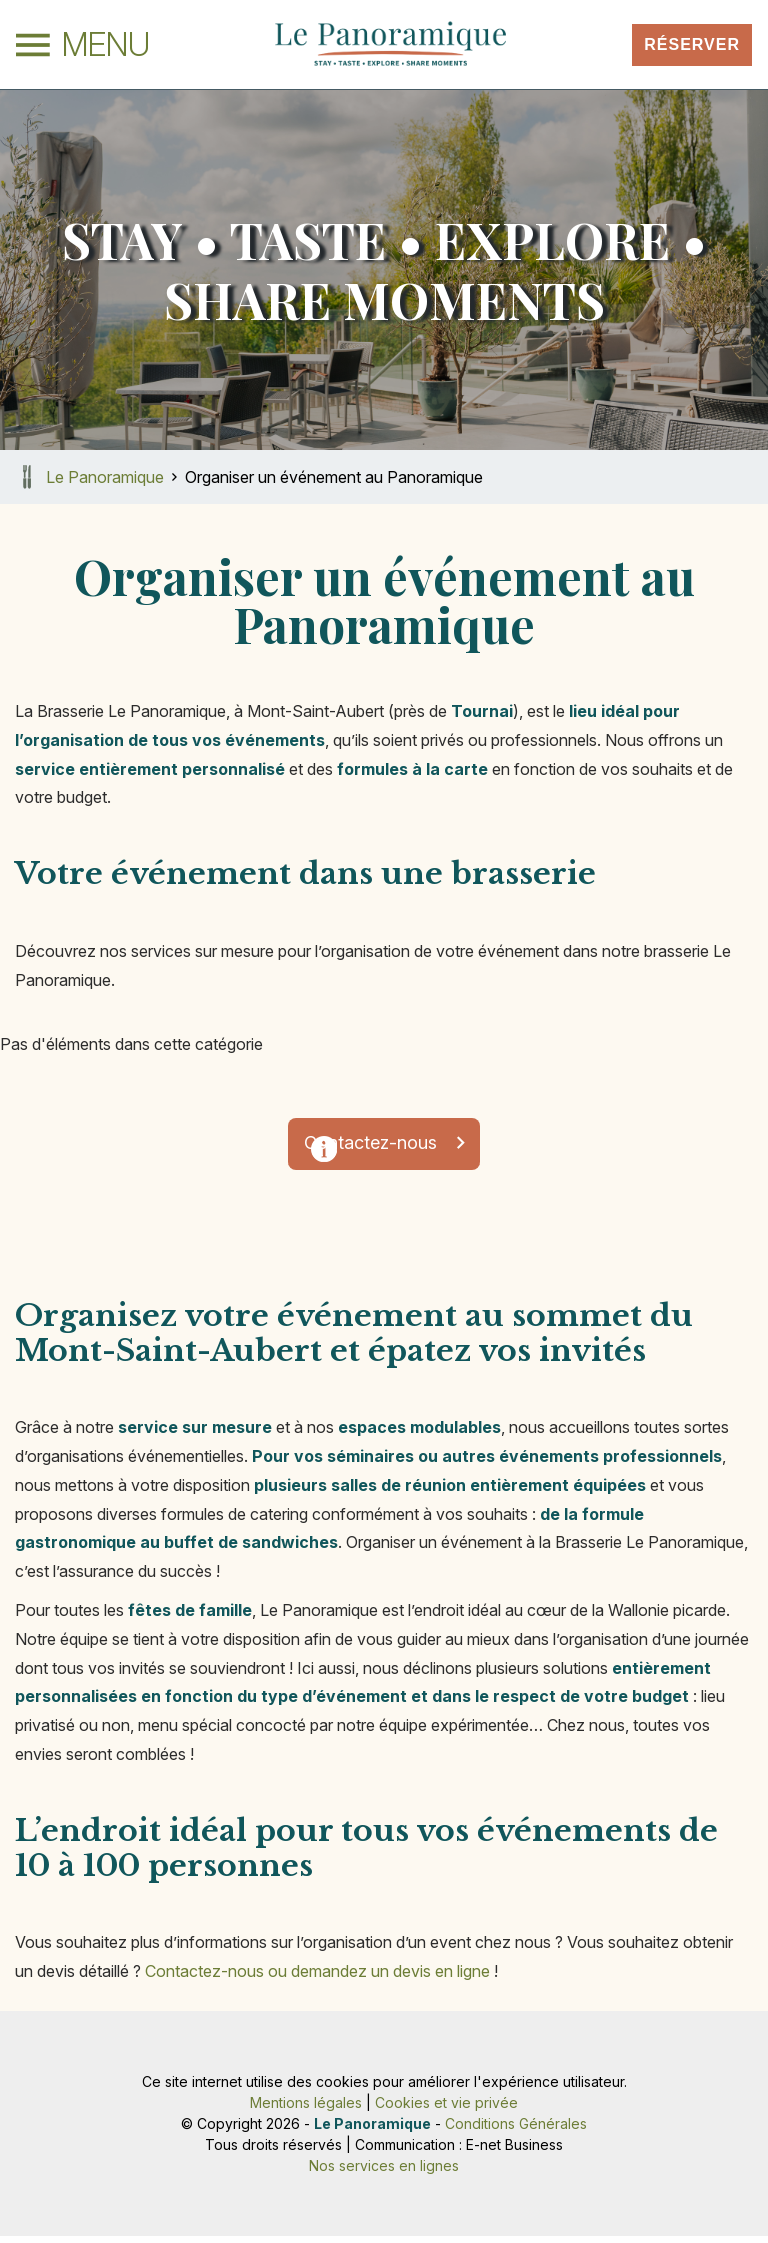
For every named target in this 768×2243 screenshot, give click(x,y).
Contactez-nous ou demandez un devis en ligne (317, 1978)
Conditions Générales (516, 2130)
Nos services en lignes (384, 2172)
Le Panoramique (105, 477)
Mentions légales (306, 2109)
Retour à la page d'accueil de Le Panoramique (27, 477)
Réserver (692, 44)
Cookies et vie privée (446, 2109)
